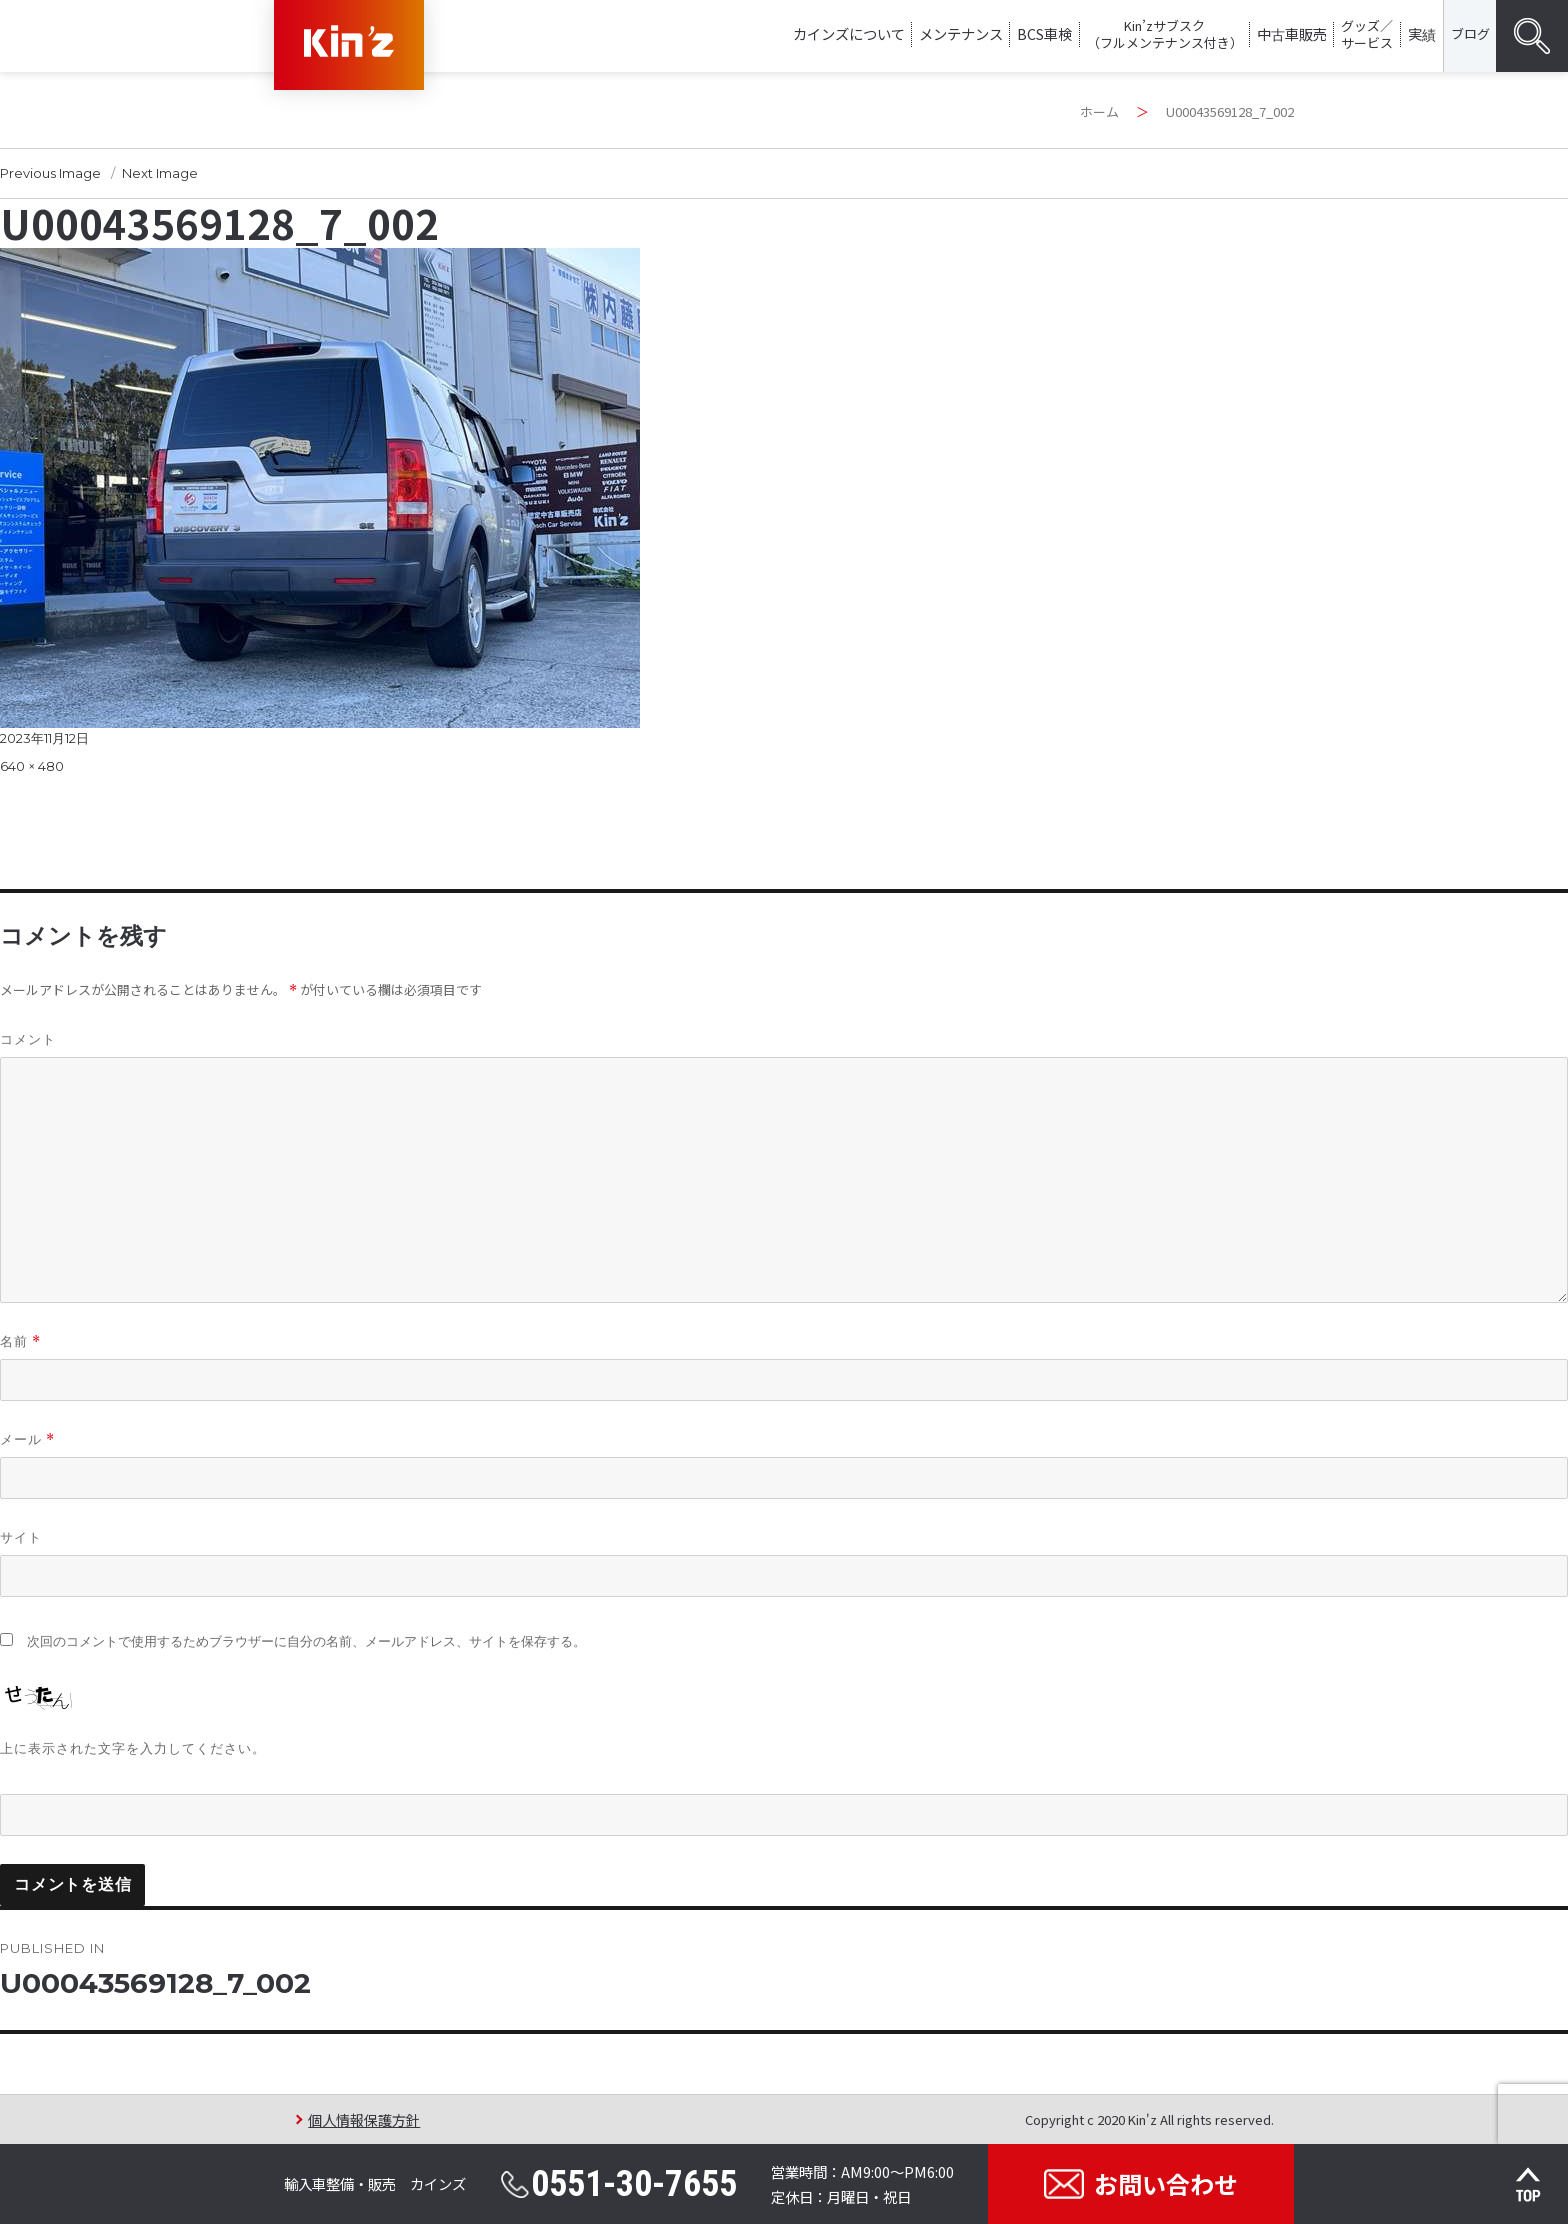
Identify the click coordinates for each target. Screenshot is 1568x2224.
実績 (1422, 33)
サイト (21, 1537)
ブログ (1470, 33)
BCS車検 (1044, 33)
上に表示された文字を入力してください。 (133, 1748)
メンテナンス (961, 33)
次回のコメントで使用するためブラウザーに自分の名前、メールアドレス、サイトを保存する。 (306, 1641)
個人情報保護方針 (364, 2119)
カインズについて (849, 33)
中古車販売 (1292, 33)
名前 (20, 1341)
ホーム (1099, 111)
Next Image (160, 173)
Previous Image (50, 173)
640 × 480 (32, 766)
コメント (28, 1039)
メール (27, 1439)
